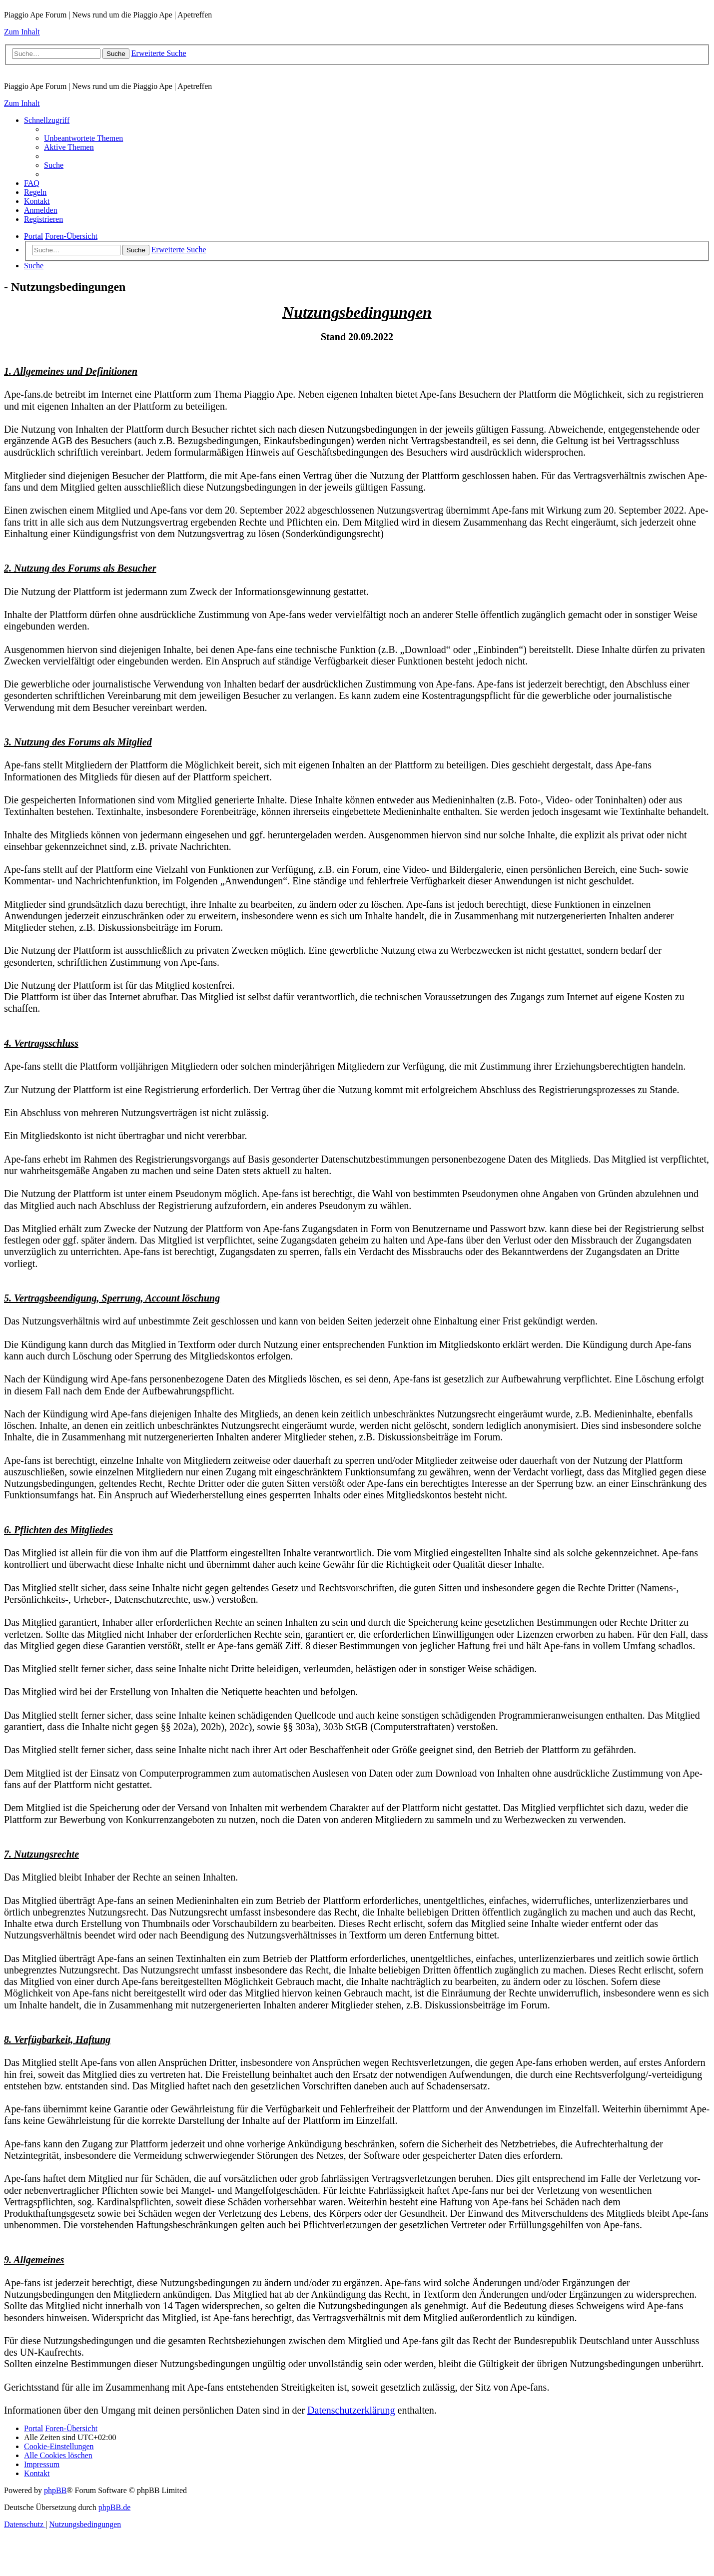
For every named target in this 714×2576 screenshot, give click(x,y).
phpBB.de (114, 2507)
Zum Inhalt (22, 31)
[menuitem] (83, 138)
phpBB (55, 2490)
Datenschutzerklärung (351, 2410)
